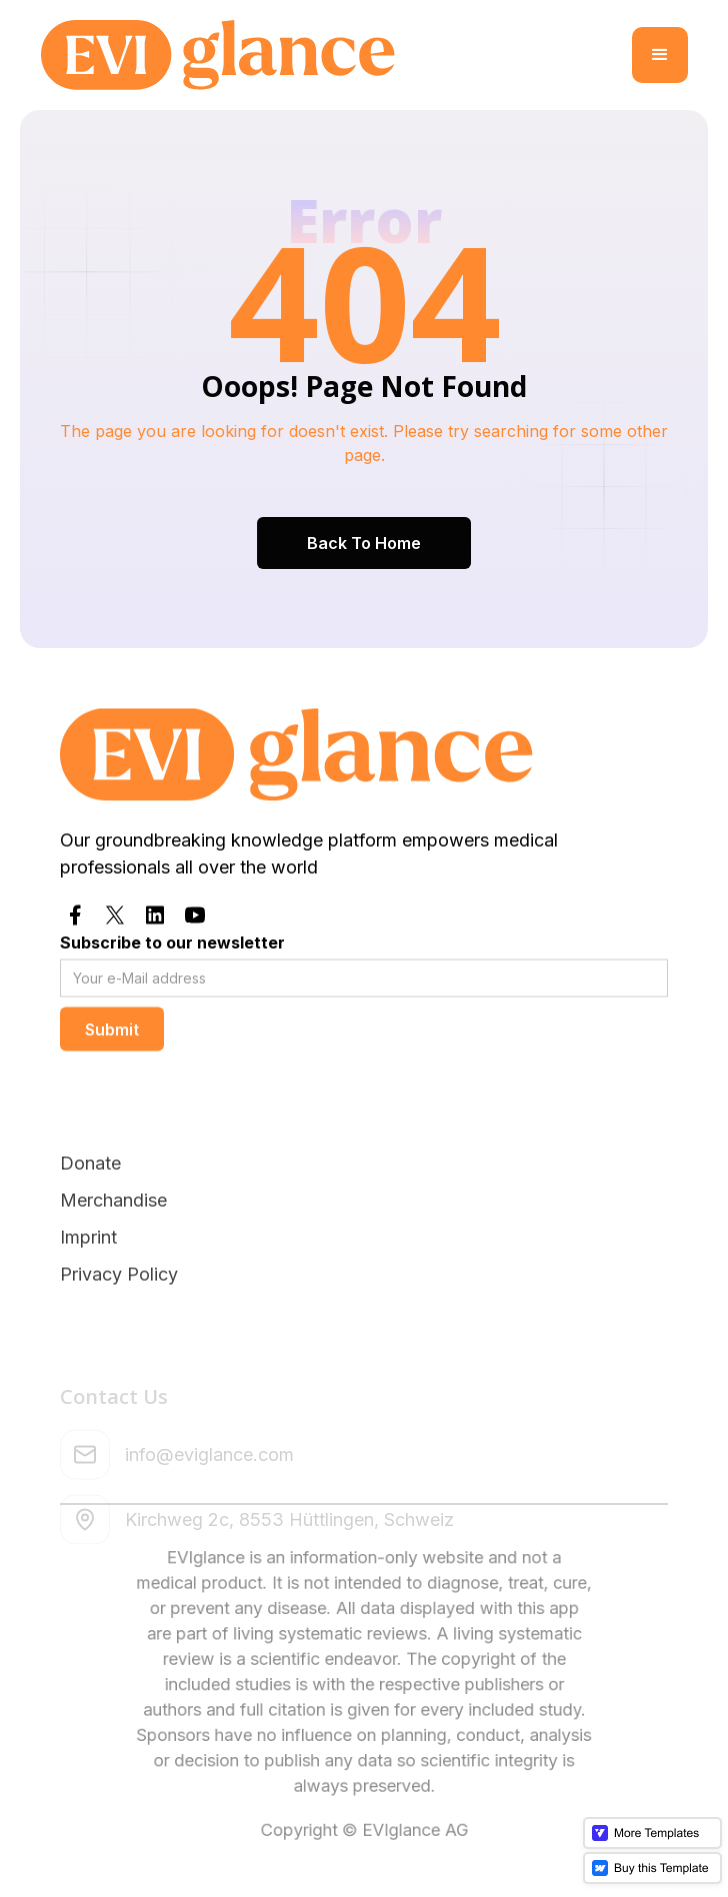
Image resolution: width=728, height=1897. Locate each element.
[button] (660, 55)
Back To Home (364, 542)
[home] (336, 55)
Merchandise (113, 1247)
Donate (90, 1210)
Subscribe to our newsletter (172, 942)
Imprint (88, 1284)
